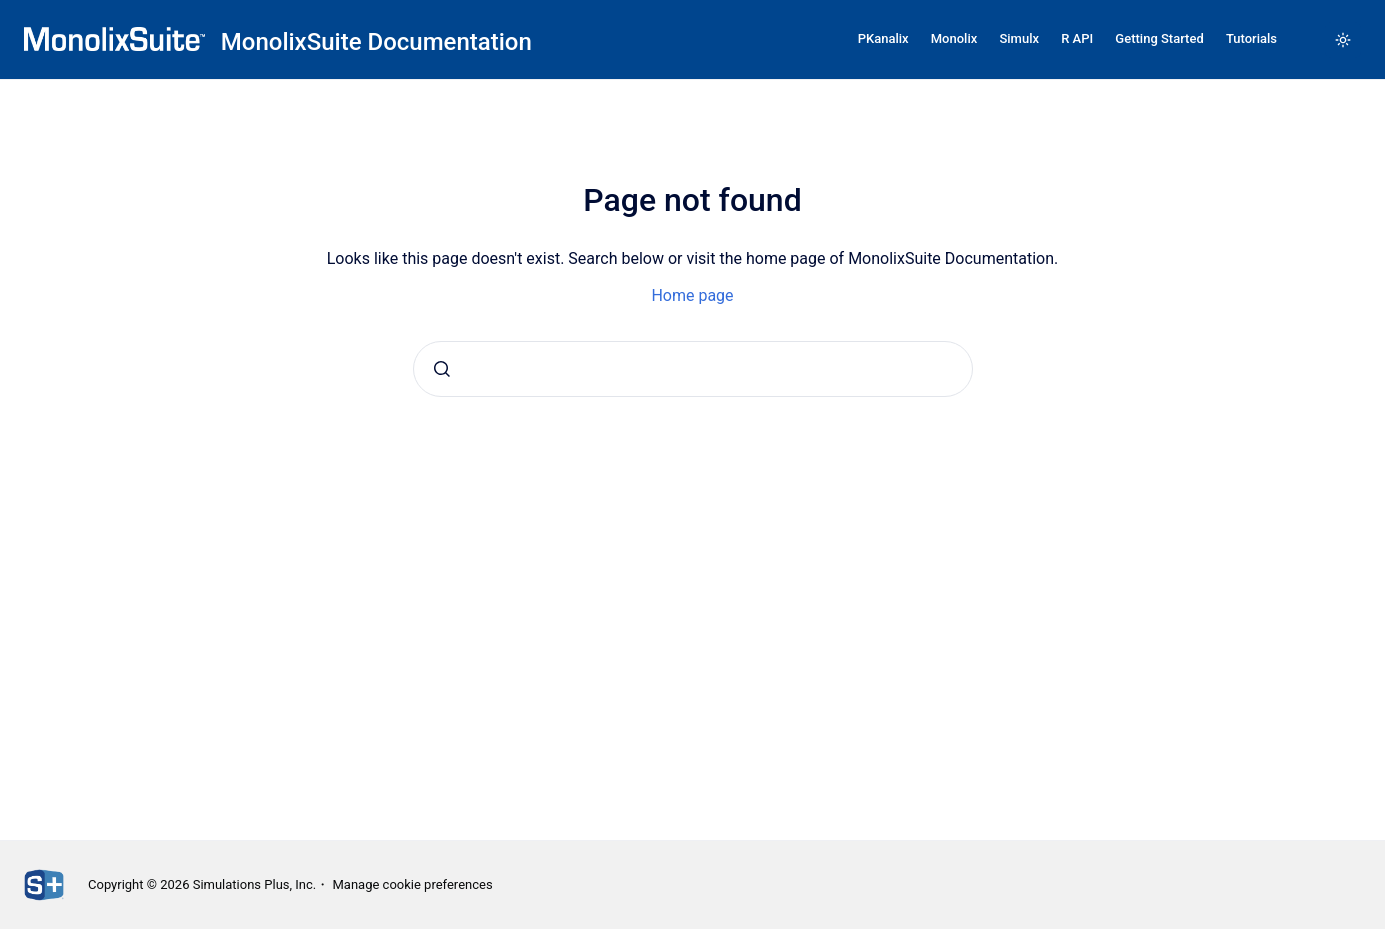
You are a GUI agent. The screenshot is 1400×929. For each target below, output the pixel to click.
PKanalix (883, 38)
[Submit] (442, 369)
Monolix (954, 38)
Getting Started (1159, 38)
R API (1077, 38)
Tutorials (1251, 38)
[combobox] (693, 369)
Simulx (1019, 38)
